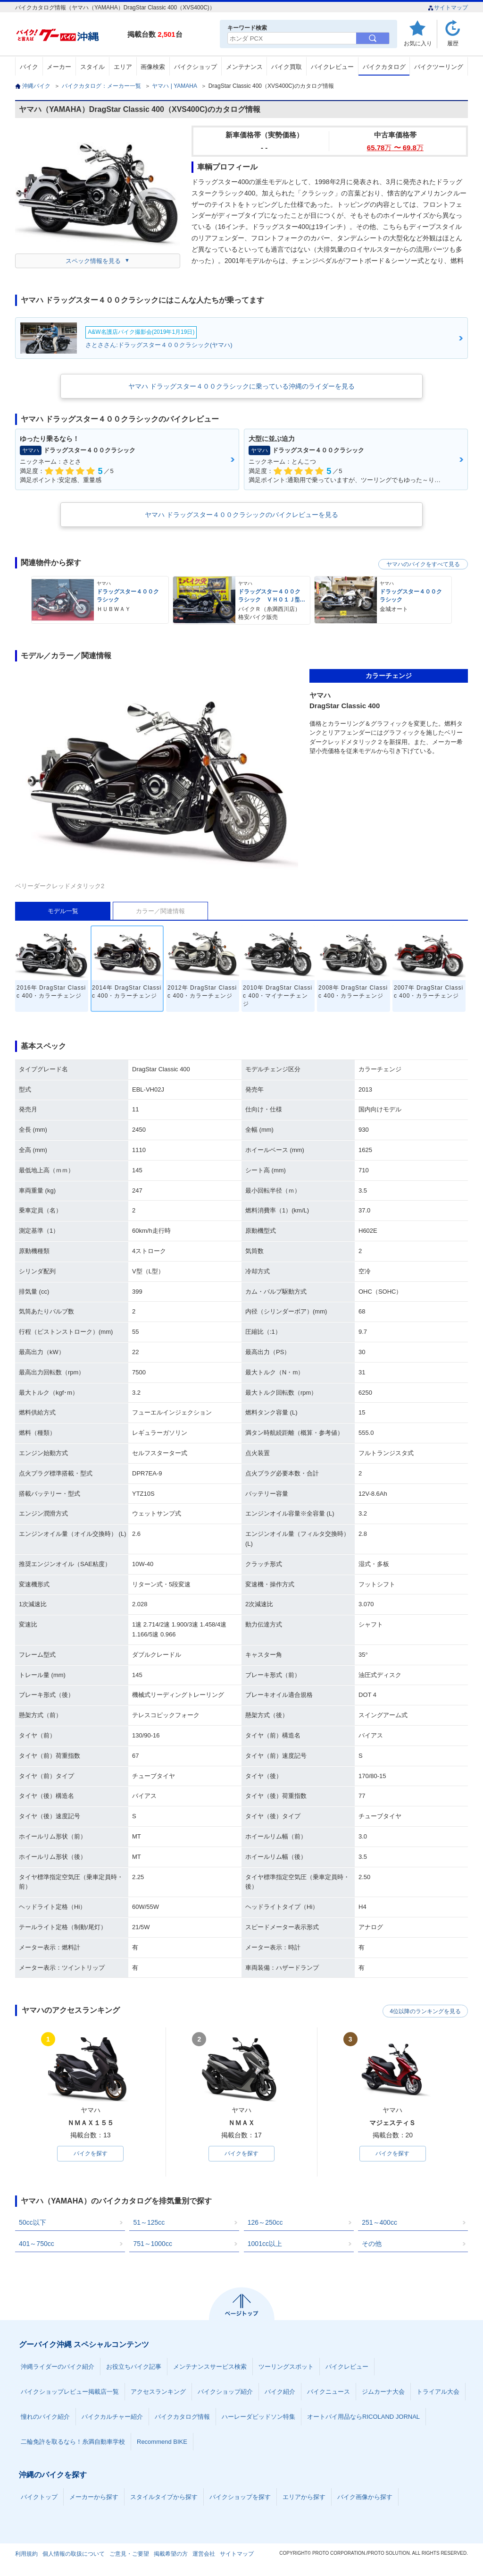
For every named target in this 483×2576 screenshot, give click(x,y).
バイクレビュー (332, 66)
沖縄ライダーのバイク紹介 (57, 2367)
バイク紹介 (280, 2392)
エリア (123, 66)
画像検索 (153, 66)
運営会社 (203, 2554)
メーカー (59, 66)
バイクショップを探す (240, 2497)
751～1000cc (152, 2244)
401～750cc (36, 2244)
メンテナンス (244, 66)
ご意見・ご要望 (129, 2554)
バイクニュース (328, 2392)
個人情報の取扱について (73, 2554)
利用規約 (26, 2554)
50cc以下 (32, 2223)
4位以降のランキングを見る (424, 2011)
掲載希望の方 (171, 2554)
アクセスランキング (158, 2392)
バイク (29, 66)
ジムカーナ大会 (383, 2392)
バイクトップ (39, 2497)
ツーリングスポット (286, 2367)
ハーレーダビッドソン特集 (258, 2417)
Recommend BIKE (162, 2442)
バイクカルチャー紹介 (112, 2417)
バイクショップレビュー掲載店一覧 (70, 2392)
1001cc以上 (265, 2244)
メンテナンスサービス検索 (210, 2367)
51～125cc (149, 2223)
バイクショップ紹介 (225, 2392)
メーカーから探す (93, 2497)
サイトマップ (448, 7)
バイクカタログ (384, 66)
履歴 (452, 43)
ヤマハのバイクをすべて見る (423, 564)
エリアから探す (304, 2497)
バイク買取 (286, 66)
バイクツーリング (438, 66)
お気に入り (418, 43)
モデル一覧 (63, 911)
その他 (372, 2244)
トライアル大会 (437, 2392)
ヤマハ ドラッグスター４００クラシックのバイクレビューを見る (241, 514)
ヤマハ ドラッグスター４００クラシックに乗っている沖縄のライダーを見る (241, 386)
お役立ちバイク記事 (133, 2367)
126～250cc (265, 2223)
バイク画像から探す (364, 2497)
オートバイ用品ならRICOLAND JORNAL (363, 2417)
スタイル (92, 66)
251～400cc (379, 2223)
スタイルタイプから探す (164, 2497)
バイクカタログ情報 (182, 2417)
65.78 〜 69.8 (395, 148)
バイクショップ (195, 66)
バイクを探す (91, 2154)
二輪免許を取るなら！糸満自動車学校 (73, 2442)
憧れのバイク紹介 (45, 2417)
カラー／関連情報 (160, 911)
